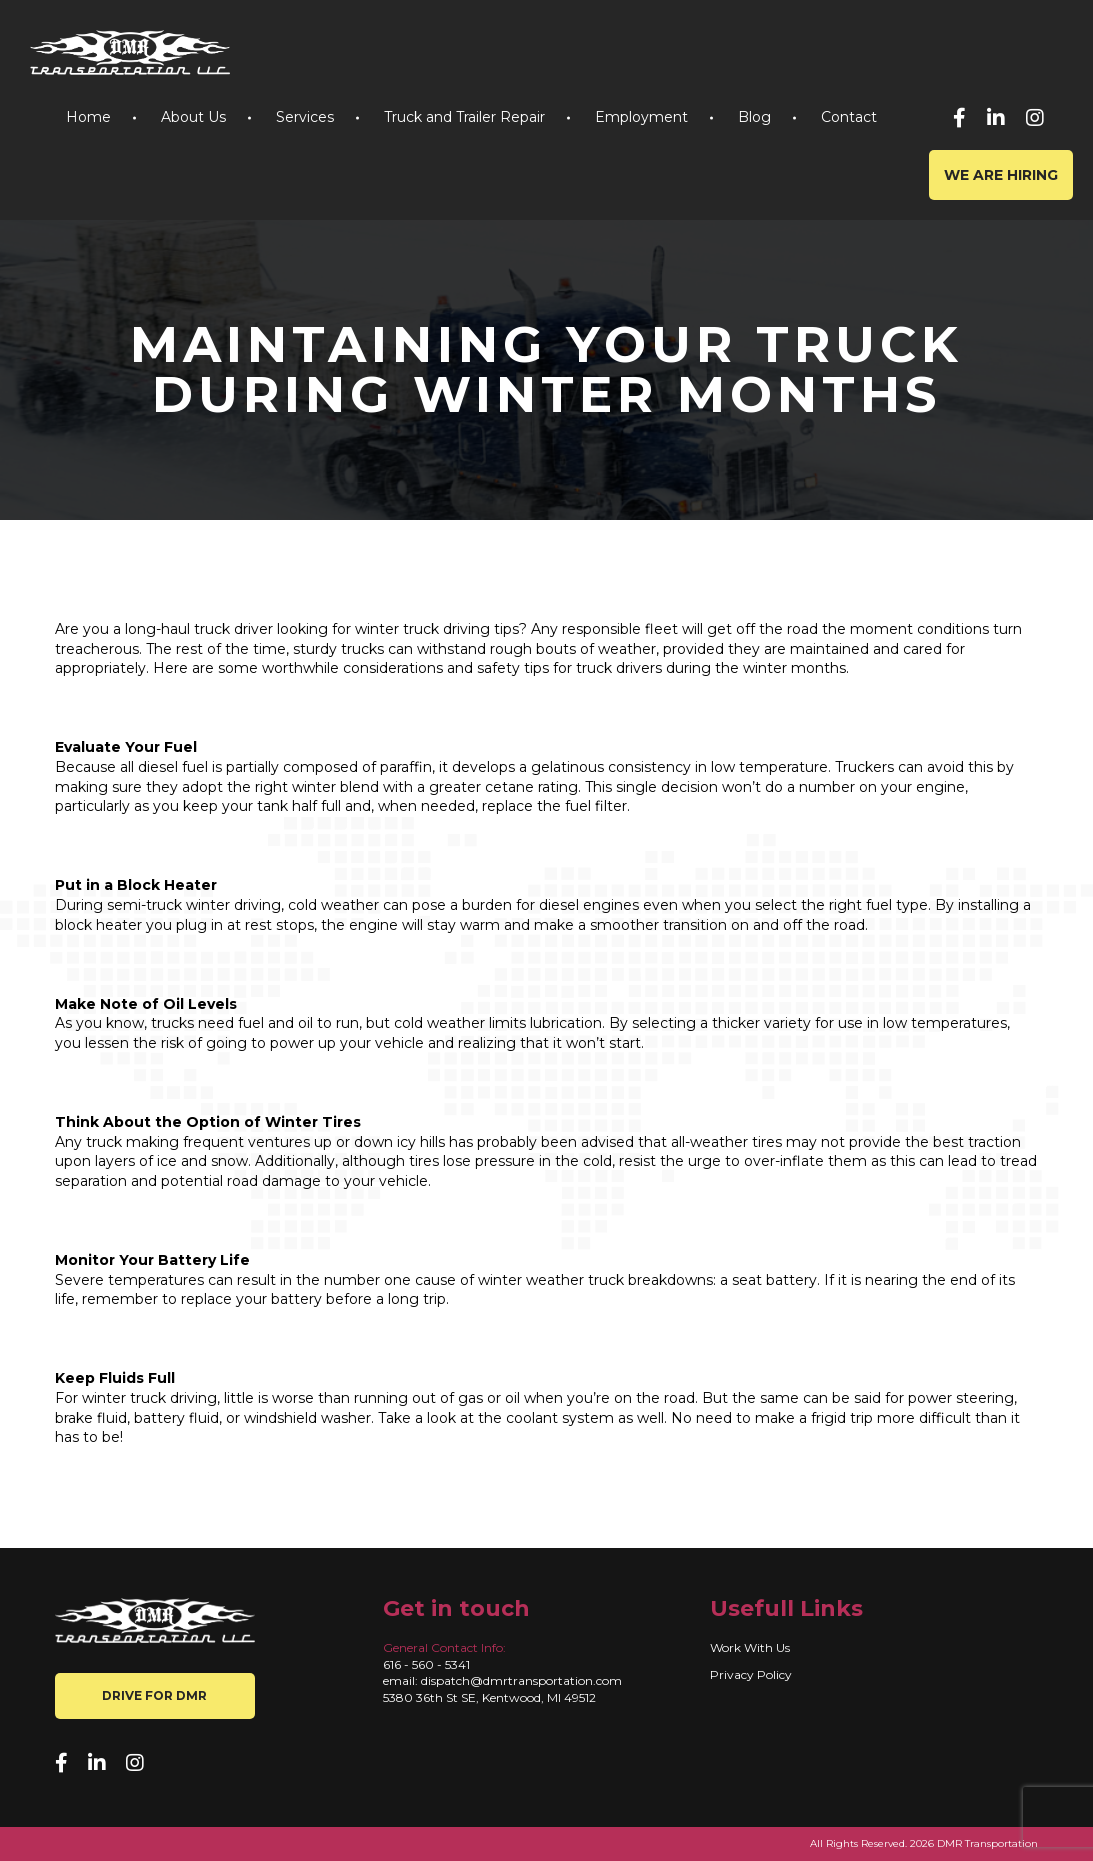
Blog (754, 117)
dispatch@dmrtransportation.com (521, 1680)
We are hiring (1001, 175)
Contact (849, 117)
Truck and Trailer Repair (464, 117)
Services (305, 117)
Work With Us (750, 1647)
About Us (193, 117)
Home (88, 117)
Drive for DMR (154, 1695)
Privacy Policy (751, 1674)
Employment (641, 117)
